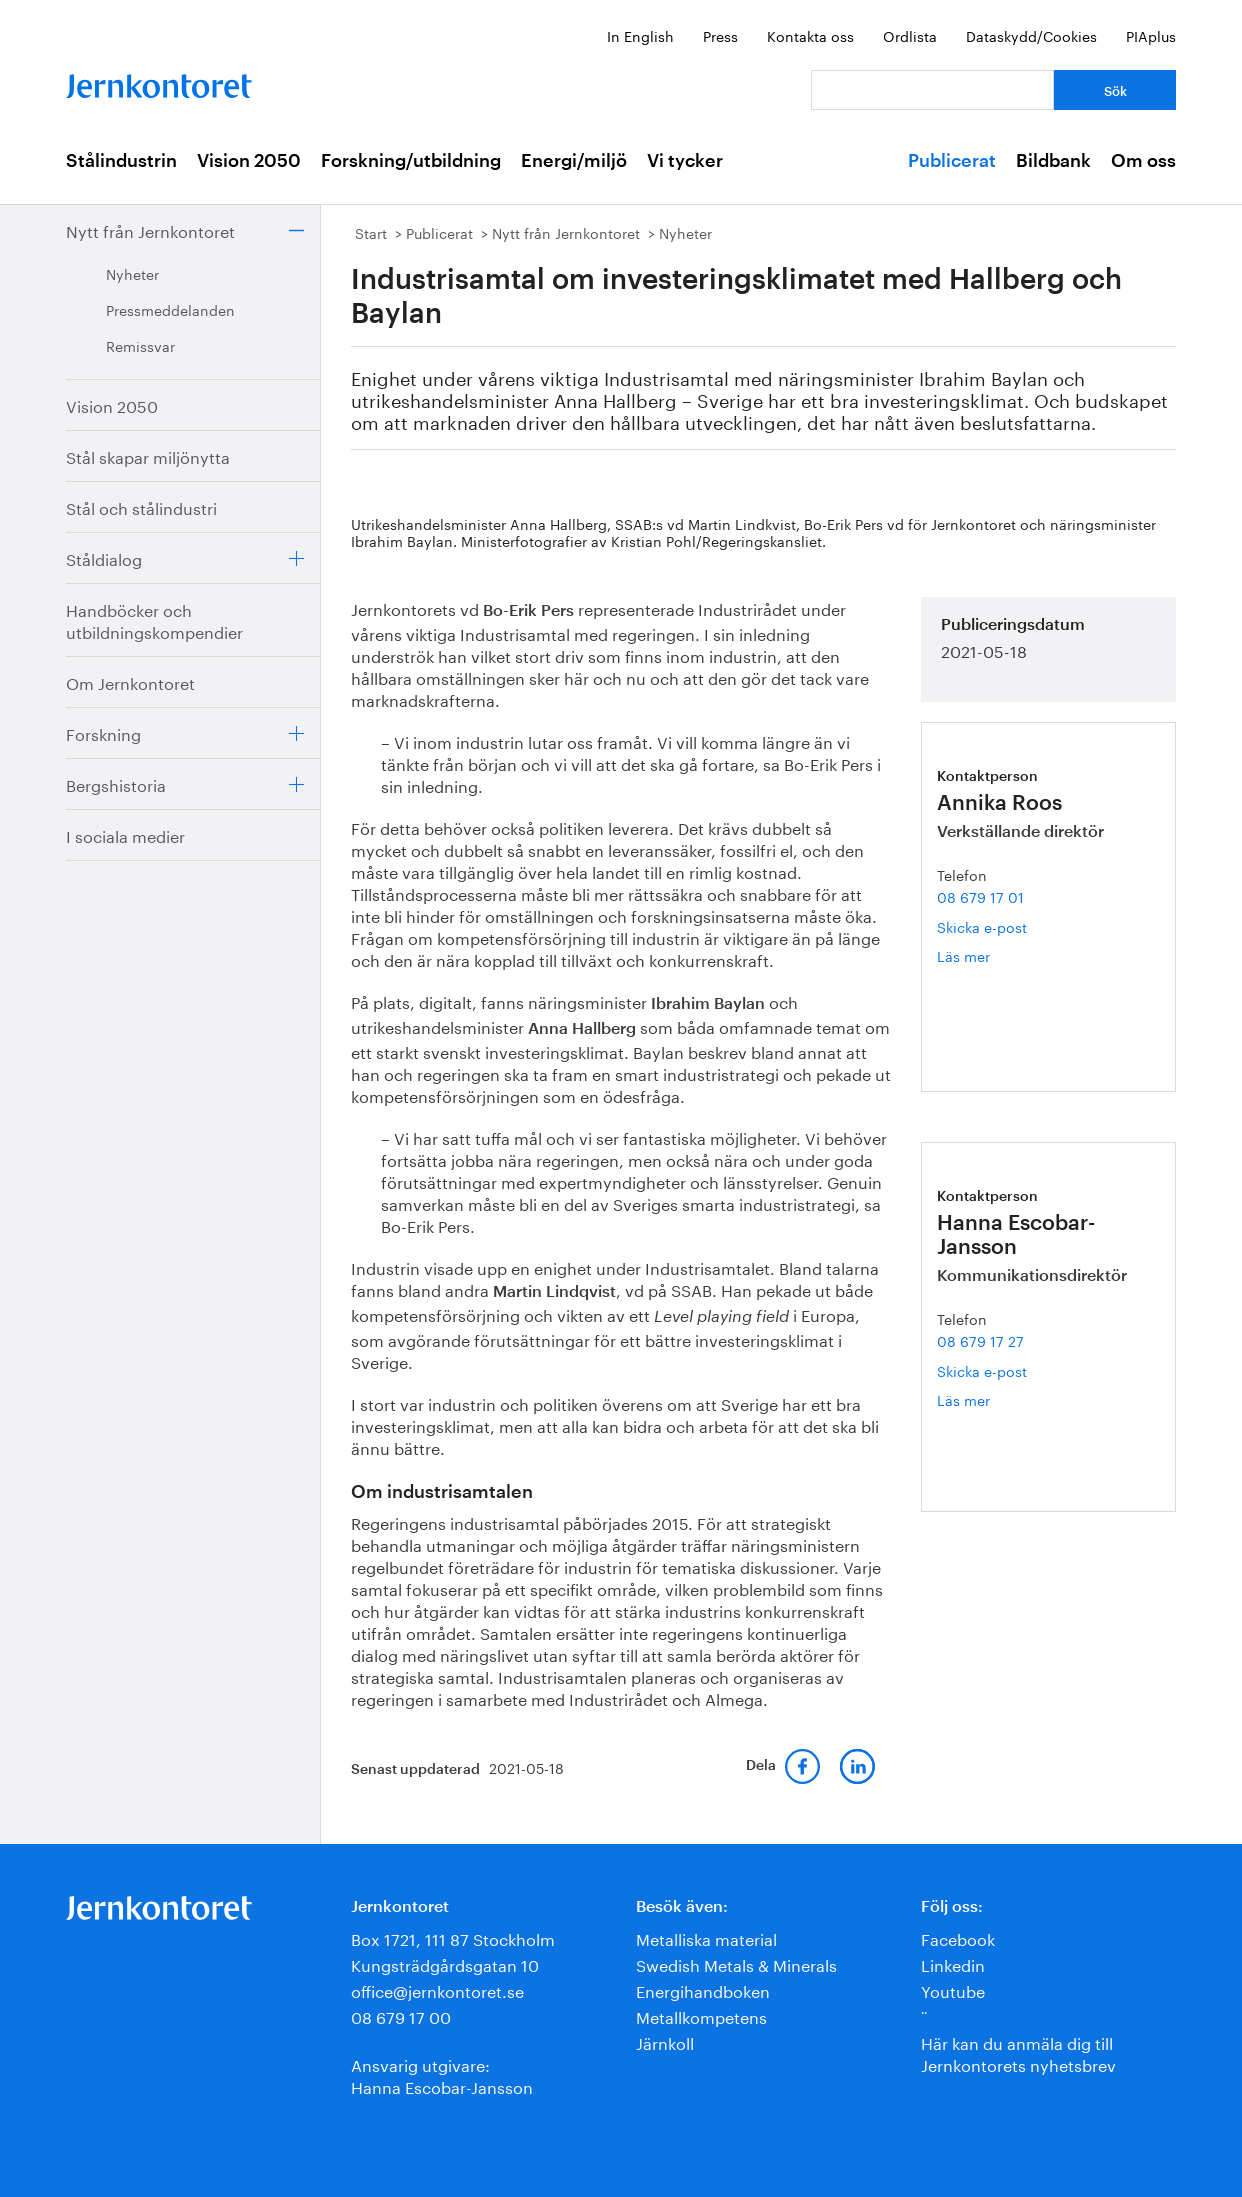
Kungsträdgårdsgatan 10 (445, 1963)
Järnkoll (665, 2041)
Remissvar (140, 345)
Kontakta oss (810, 35)
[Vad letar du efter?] (932, 90)
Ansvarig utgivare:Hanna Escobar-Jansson (442, 2074)
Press (720, 35)
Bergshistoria (116, 783)
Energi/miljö (574, 161)
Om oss (1143, 161)
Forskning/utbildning (411, 161)
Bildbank (1053, 161)
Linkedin (953, 1963)
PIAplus (1151, 35)
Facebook (958, 1937)
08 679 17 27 (980, 1340)
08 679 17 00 (401, 2015)
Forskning (103, 732)
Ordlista (910, 35)
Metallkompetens (701, 2015)
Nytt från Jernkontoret (150, 229)
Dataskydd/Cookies (1031, 35)
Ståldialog (104, 557)
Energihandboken (703, 1989)
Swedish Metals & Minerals (736, 1963)
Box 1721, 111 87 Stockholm (453, 1937)
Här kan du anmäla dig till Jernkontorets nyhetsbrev (1018, 2052)
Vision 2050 (249, 161)
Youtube (953, 1989)
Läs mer (987, 955)
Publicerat (952, 161)
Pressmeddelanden (170, 309)
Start (371, 232)
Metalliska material (706, 1937)
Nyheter (132, 273)
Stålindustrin (121, 161)
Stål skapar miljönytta (148, 455)
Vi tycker (685, 161)
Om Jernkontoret (130, 681)
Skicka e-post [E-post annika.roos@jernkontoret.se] (982, 926)
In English (640, 35)
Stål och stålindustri (141, 506)
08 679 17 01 (980, 896)
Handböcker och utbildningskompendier (154, 619)
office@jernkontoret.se (437, 1989)
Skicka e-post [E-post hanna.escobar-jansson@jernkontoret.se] (982, 1370)
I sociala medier (125, 834)
